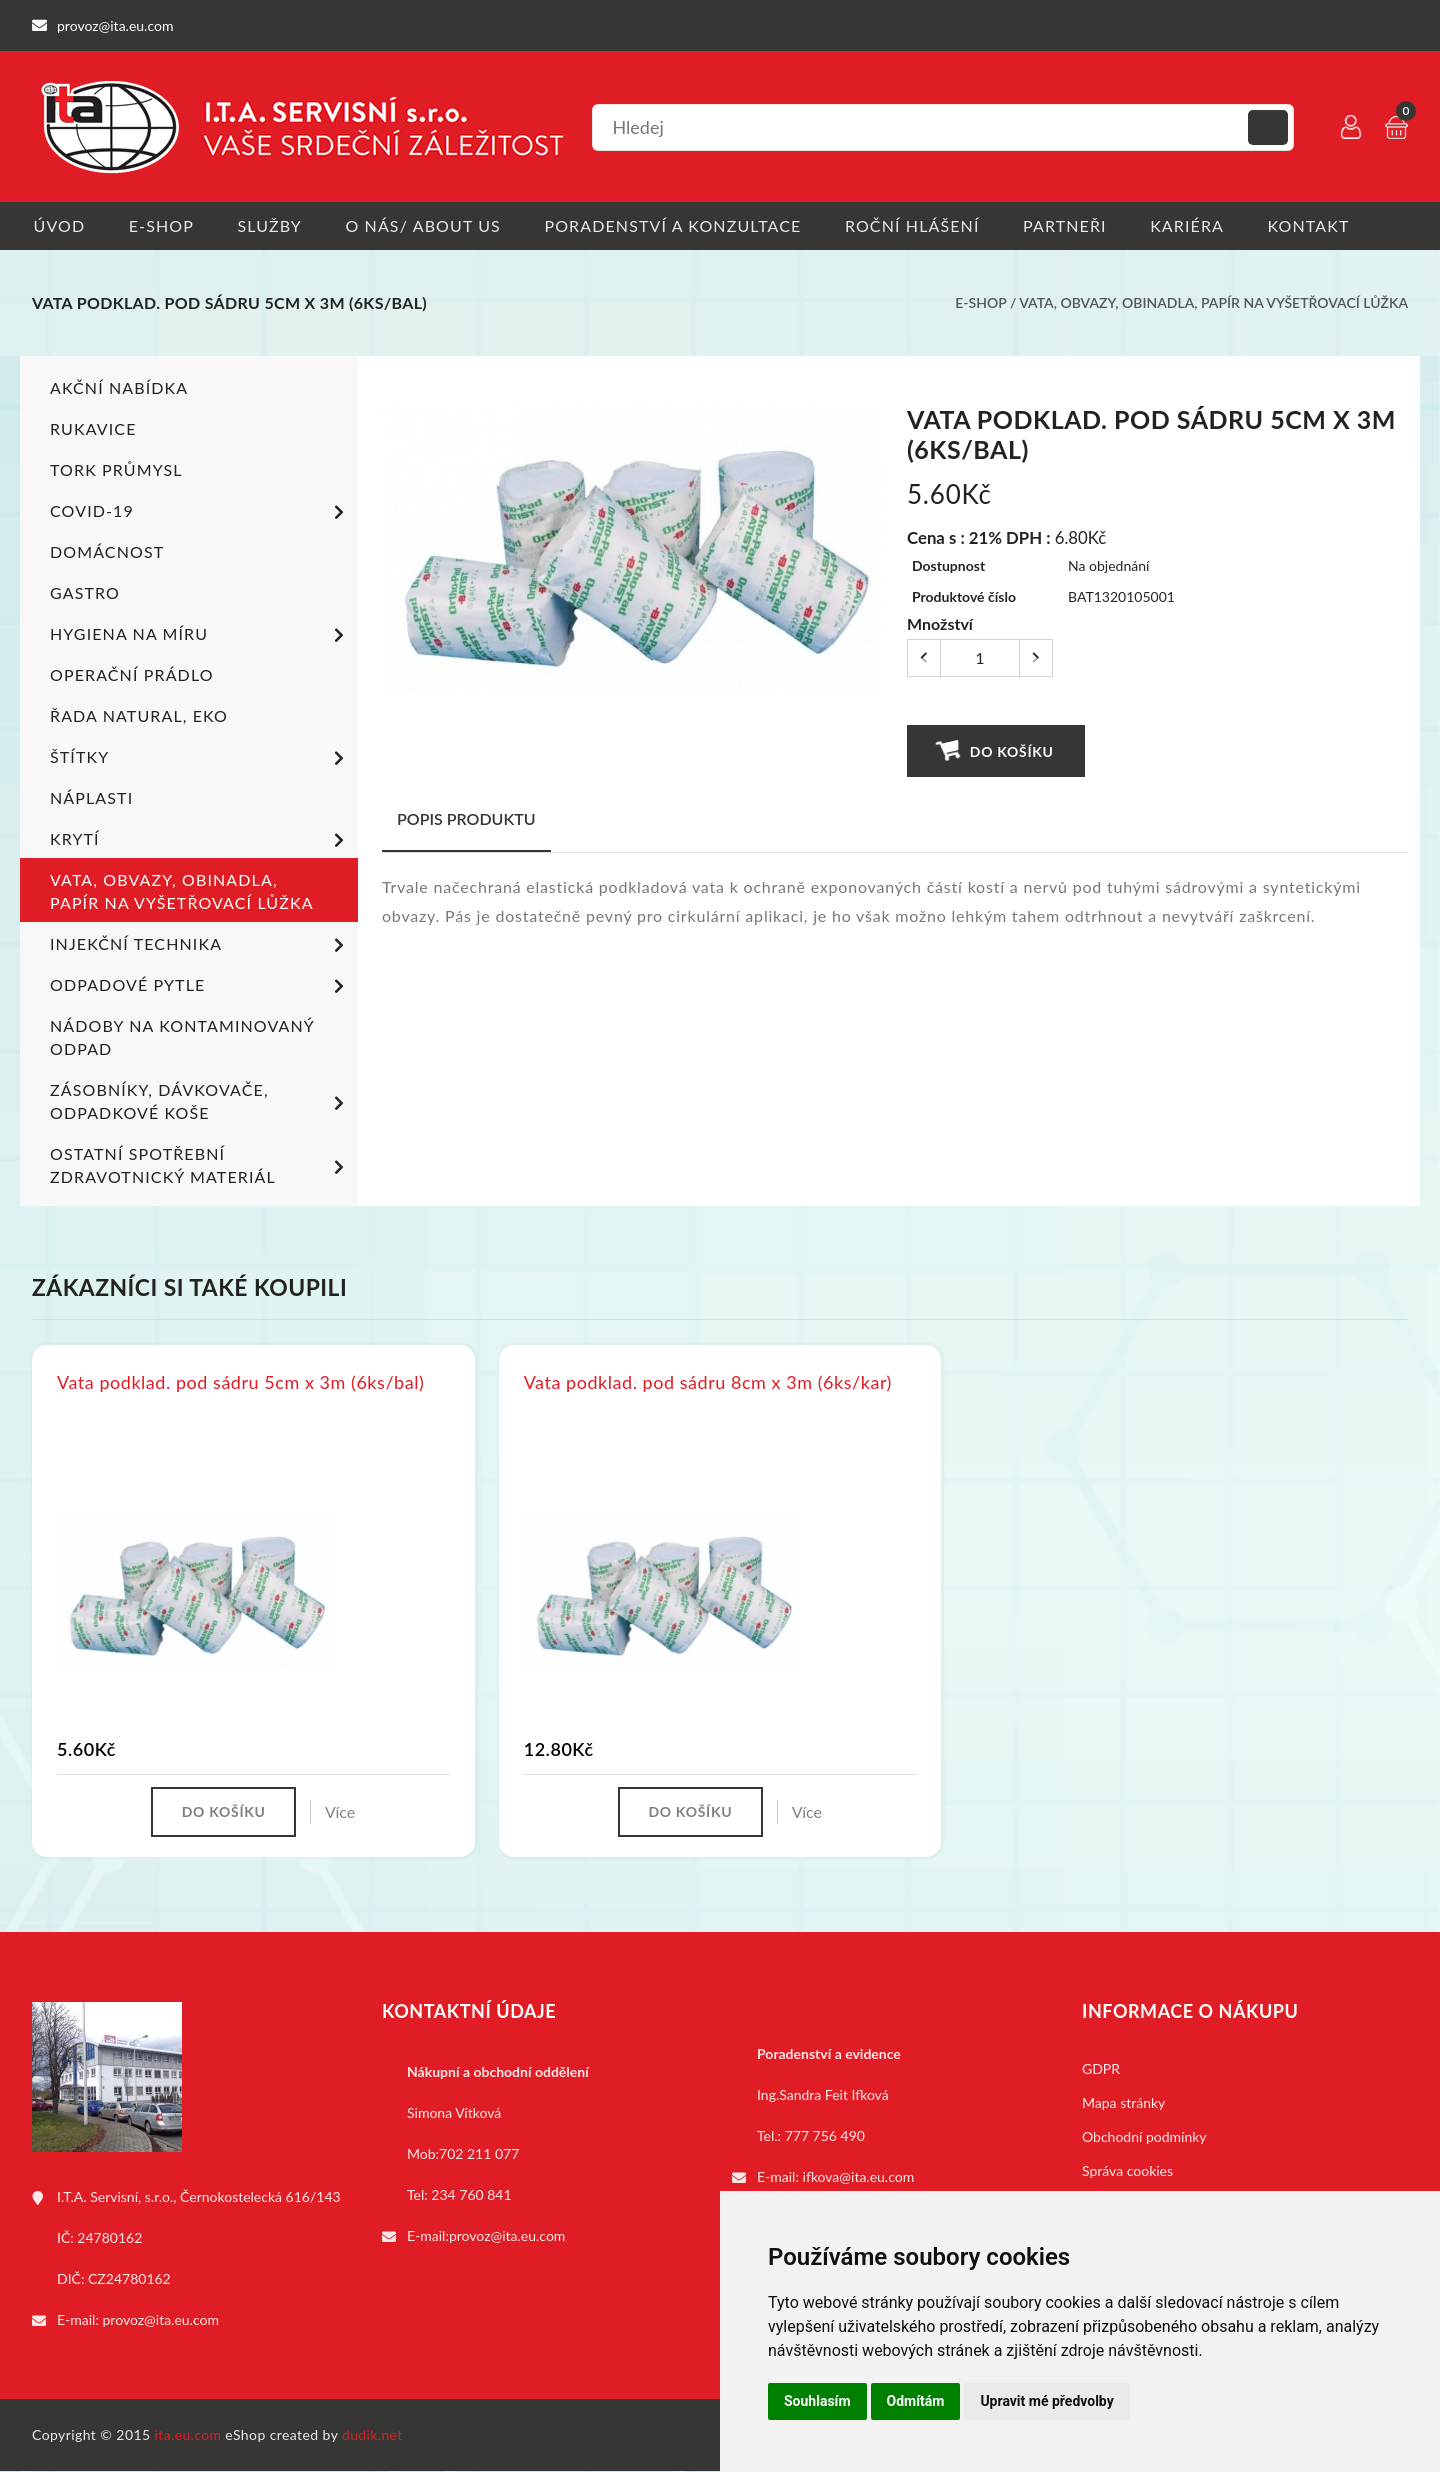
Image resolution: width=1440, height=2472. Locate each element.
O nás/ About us (427, 225)
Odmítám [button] (916, 2401)
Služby (271, 225)
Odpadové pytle (200, 987)
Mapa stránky (1123, 2103)
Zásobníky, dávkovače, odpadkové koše (200, 1101)
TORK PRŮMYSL (116, 469)
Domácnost (107, 551)
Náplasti (91, 797)
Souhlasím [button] (817, 2401)
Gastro (85, 592)
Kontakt (1319, 225)
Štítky (200, 759)
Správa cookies (1127, 2171)
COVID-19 (200, 513)
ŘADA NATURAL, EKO (139, 715)
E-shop (161, 225)
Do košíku (995, 750)
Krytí (200, 841)
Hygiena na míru (200, 636)
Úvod (58, 225)
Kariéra (1196, 225)
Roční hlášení (918, 225)
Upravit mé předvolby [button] (1046, 2401)
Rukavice (93, 428)
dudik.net (373, 2435)
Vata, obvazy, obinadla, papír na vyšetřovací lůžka (1213, 303)
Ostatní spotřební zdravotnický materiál (200, 1165)
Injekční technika (200, 946)
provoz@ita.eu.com (161, 2320)
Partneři (1073, 225)
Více (341, 1812)
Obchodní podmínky (1144, 2137)
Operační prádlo (132, 674)
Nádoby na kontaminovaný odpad (182, 1037)
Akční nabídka (119, 387)
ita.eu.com (188, 2435)
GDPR (1101, 2069)
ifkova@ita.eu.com (859, 2177)
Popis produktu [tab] (466, 818)
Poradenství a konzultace (677, 225)
